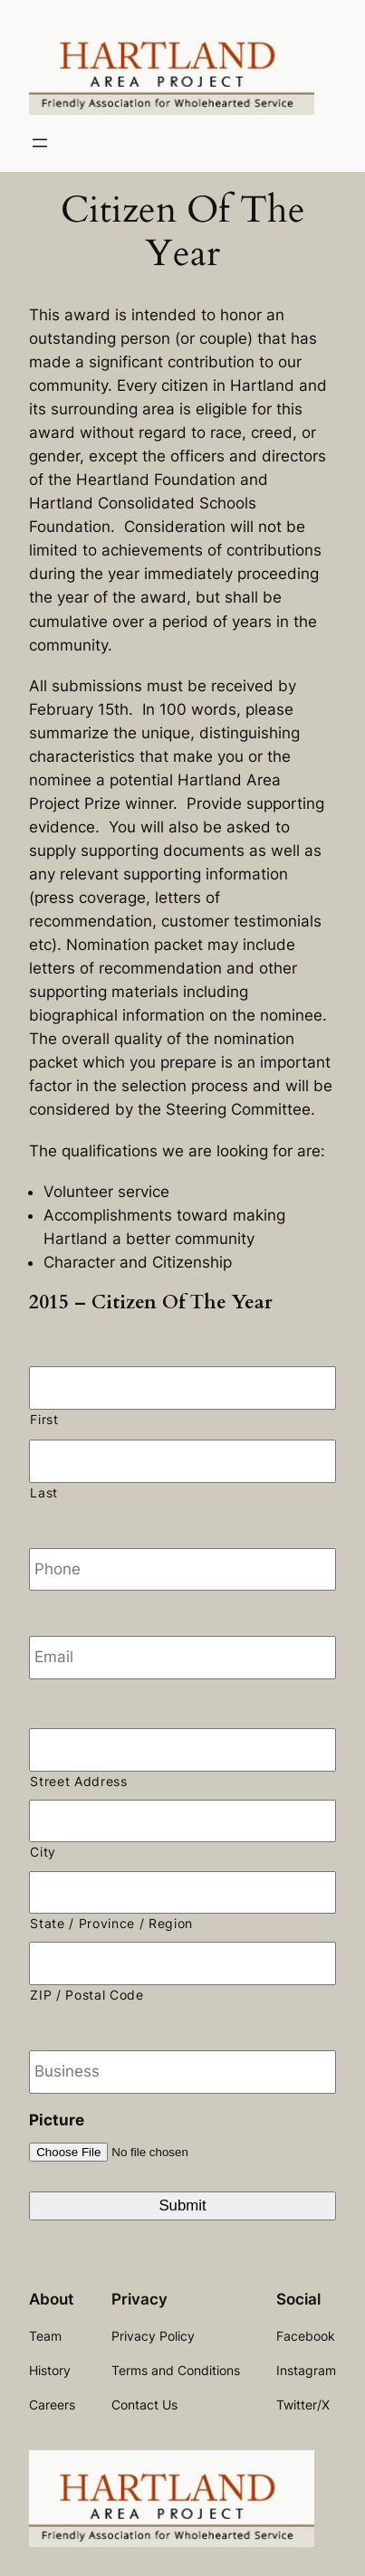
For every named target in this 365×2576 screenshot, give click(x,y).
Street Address (78, 1781)
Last (44, 1493)
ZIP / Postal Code (86, 1995)
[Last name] (182, 1461)
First (44, 1419)
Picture (56, 2120)
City (43, 1852)
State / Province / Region (111, 1923)
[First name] (182, 1388)
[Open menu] (40, 143)
